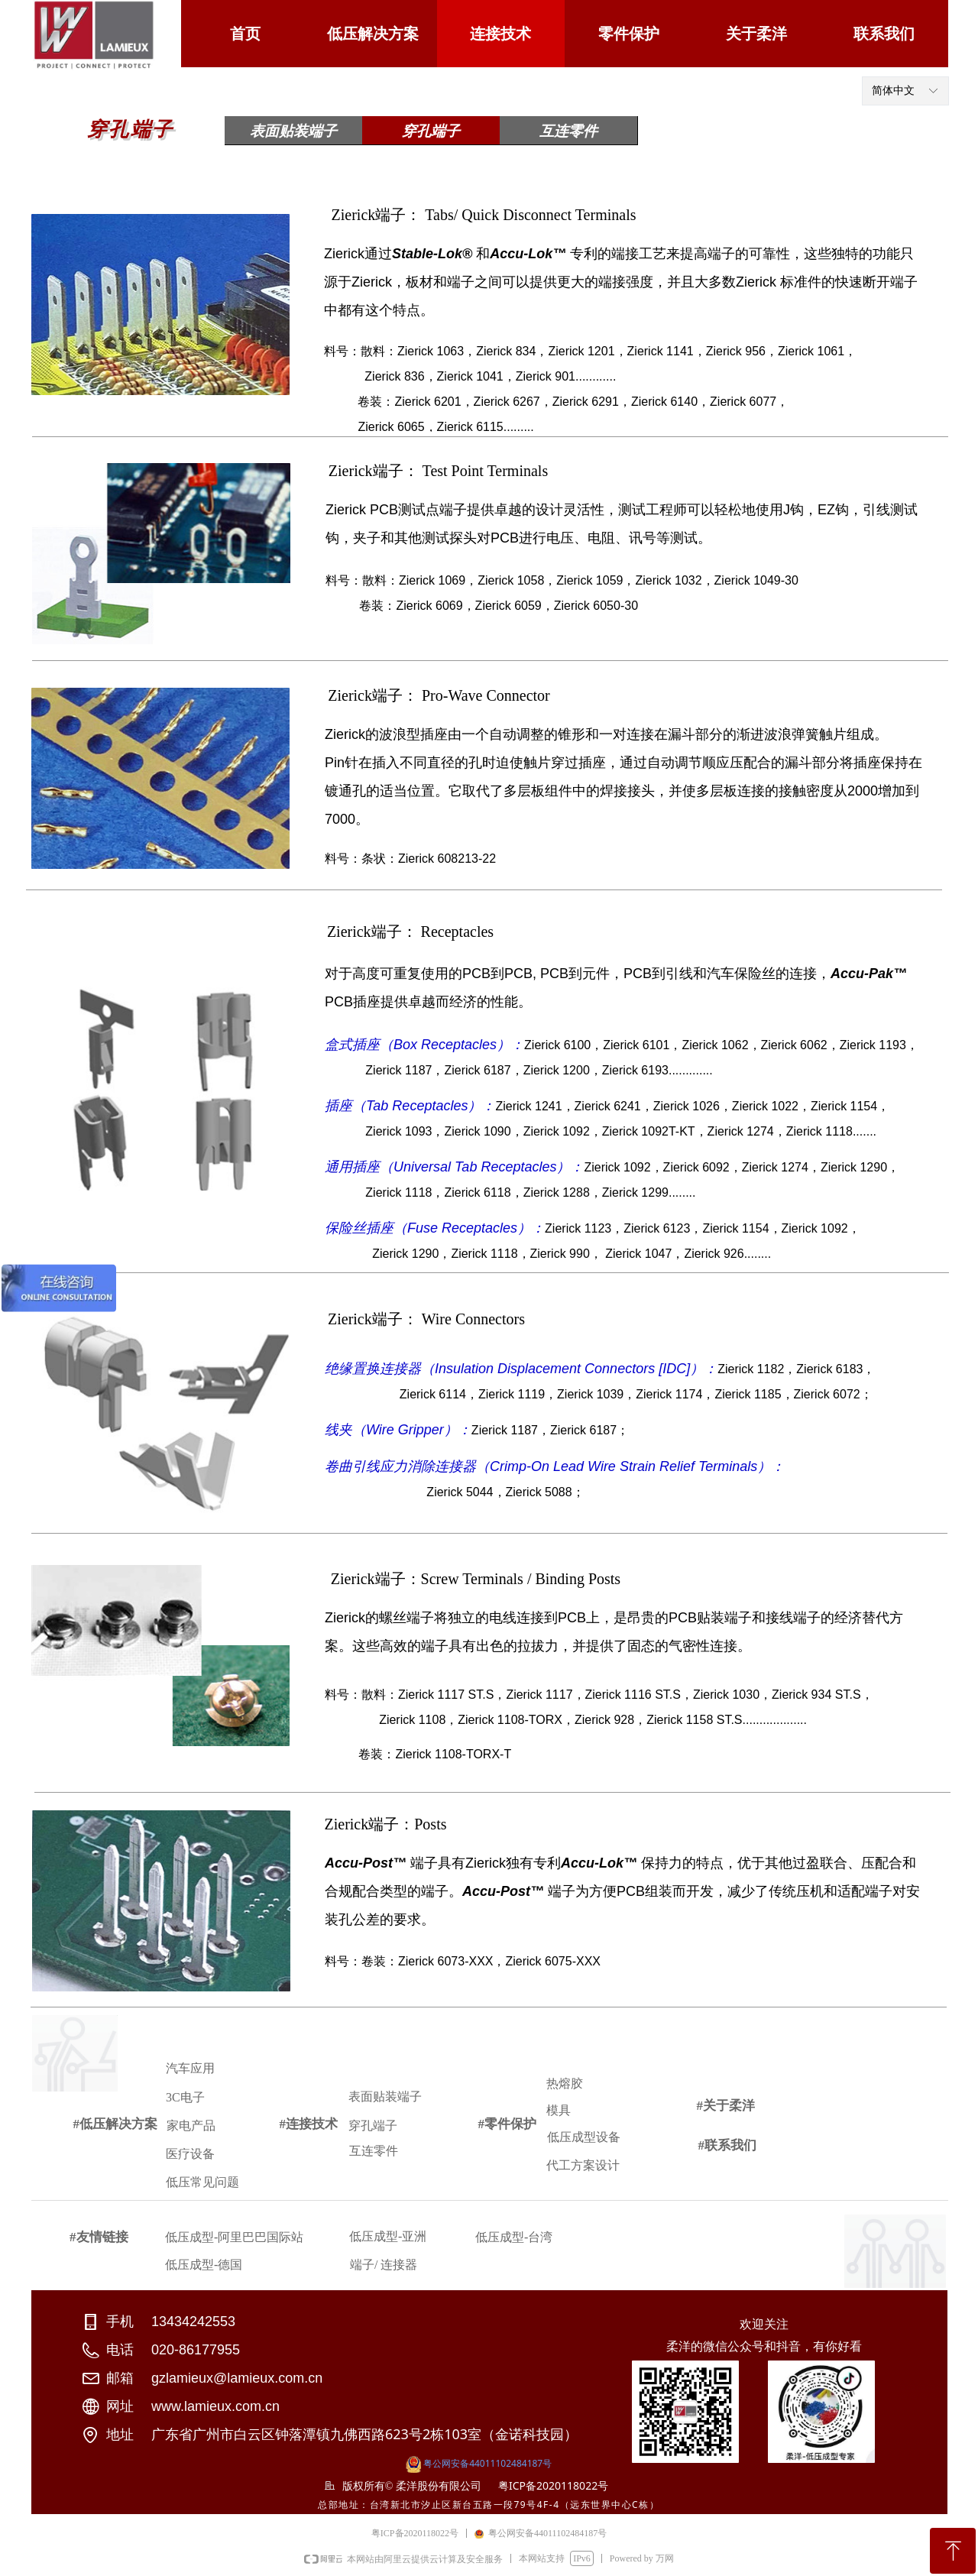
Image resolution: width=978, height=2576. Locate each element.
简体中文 (893, 90)
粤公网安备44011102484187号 (487, 2463)
